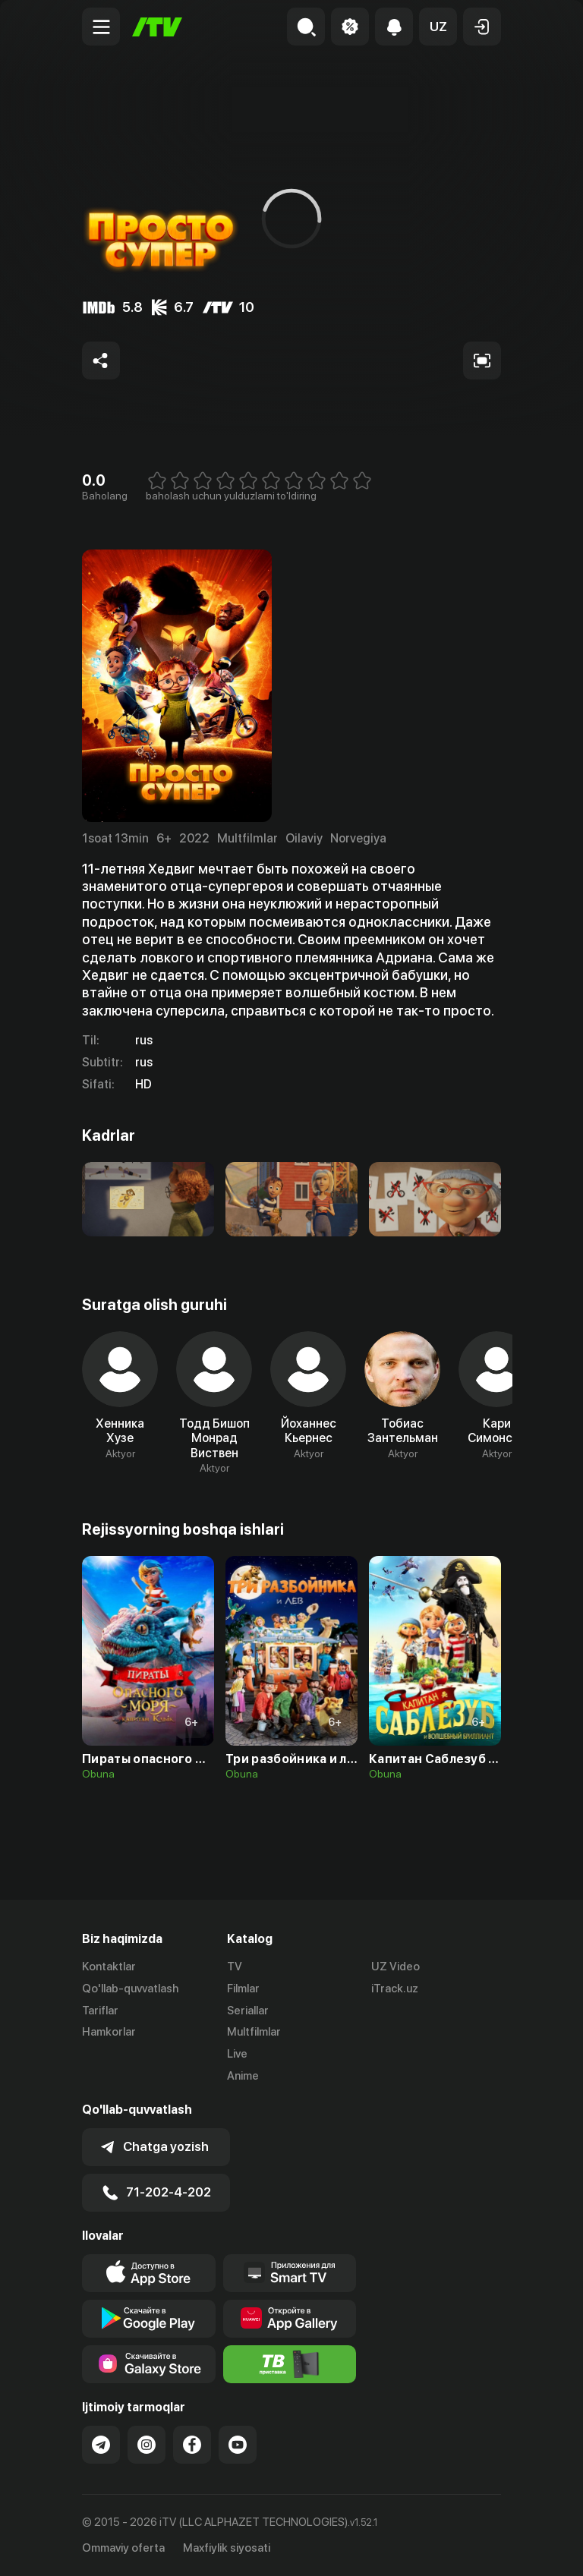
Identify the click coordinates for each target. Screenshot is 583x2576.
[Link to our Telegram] (101, 2445)
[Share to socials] (101, 360)
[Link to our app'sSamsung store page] (149, 2364)
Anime (243, 2076)
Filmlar (243, 1988)
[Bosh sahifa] (157, 26)
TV (234, 1966)
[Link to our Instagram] (146, 2445)
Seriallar (248, 2010)
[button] (438, 27)
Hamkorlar (109, 2032)
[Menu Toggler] (101, 27)
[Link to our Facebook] (192, 2445)
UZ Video (395, 1966)
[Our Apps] (290, 2273)
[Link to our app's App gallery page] (290, 2319)
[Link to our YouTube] (238, 2445)
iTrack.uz (394, 1988)
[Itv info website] (290, 2364)
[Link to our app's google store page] (149, 2319)
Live (237, 2054)
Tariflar (100, 2010)
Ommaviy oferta (123, 2548)
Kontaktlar (109, 1966)
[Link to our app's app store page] (149, 2273)
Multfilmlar (254, 2032)
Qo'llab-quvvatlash (130, 1988)
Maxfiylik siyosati (226, 2548)
